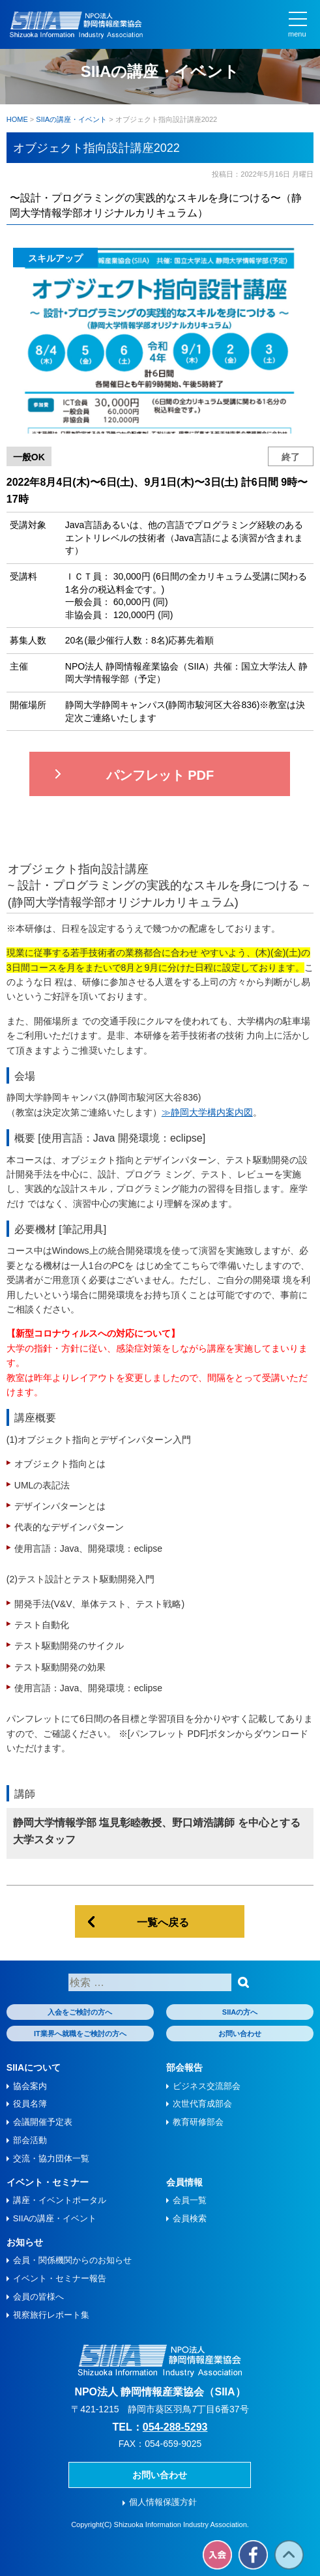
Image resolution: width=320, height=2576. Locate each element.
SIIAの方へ (239, 2012)
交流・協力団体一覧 (51, 2158)
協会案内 (30, 2086)
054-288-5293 (175, 2427)
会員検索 (190, 2218)
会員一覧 (190, 2200)
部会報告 (184, 2067)
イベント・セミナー (48, 2182)
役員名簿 (30, 2104)
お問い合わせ (239, 2033)
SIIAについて (34, 2067)
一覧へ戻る (163, 1922)
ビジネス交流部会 (206, 2086)
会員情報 (184, 2182)
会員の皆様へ (38, 2297)
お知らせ (25, 2242)
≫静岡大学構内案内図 (207, 1112)
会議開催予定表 (42, 2122)
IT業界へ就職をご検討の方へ (80, 2033)
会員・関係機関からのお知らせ (72, 2260)
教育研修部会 (198, 2122)
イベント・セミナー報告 (59, 2278)
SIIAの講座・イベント (55, 2218)
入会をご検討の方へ (80, 2012)
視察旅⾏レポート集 (51, 2315)
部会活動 (30, 2140)
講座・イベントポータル (59, 2200)
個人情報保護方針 (163, 2502)
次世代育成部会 (202, 2104)
